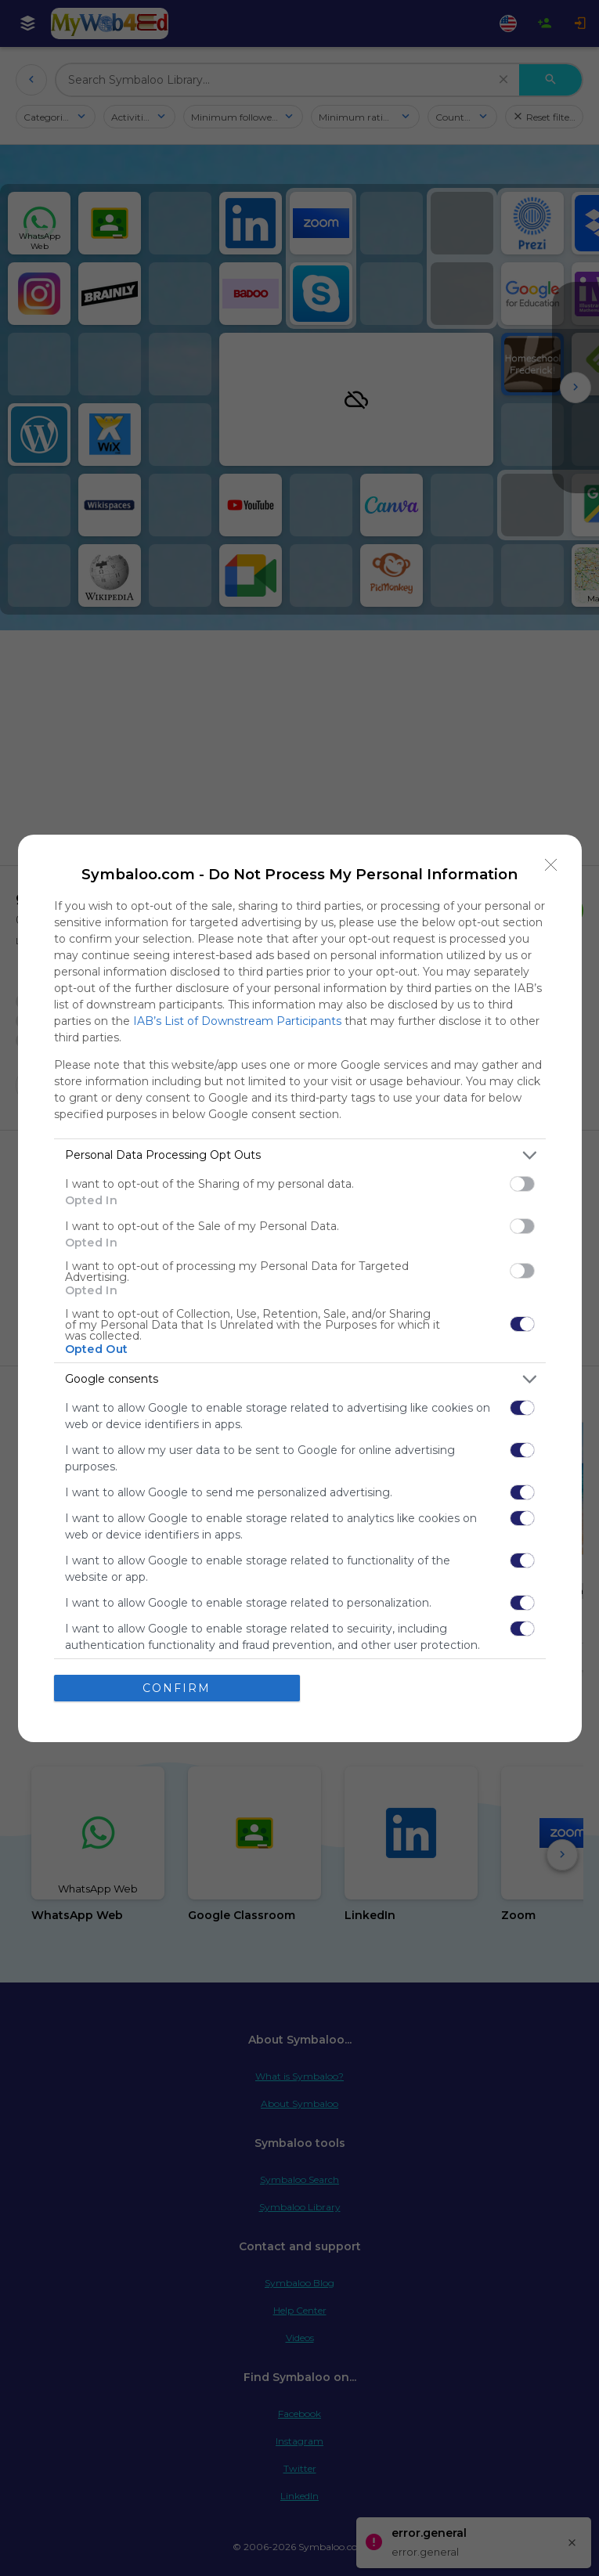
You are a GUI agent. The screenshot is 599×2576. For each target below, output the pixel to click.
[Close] (551, 865)
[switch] (522, 1184)
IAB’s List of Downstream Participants (237, 1021)
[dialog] (300, 1288)
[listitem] (300, 1155)
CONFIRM (177, 1688)
